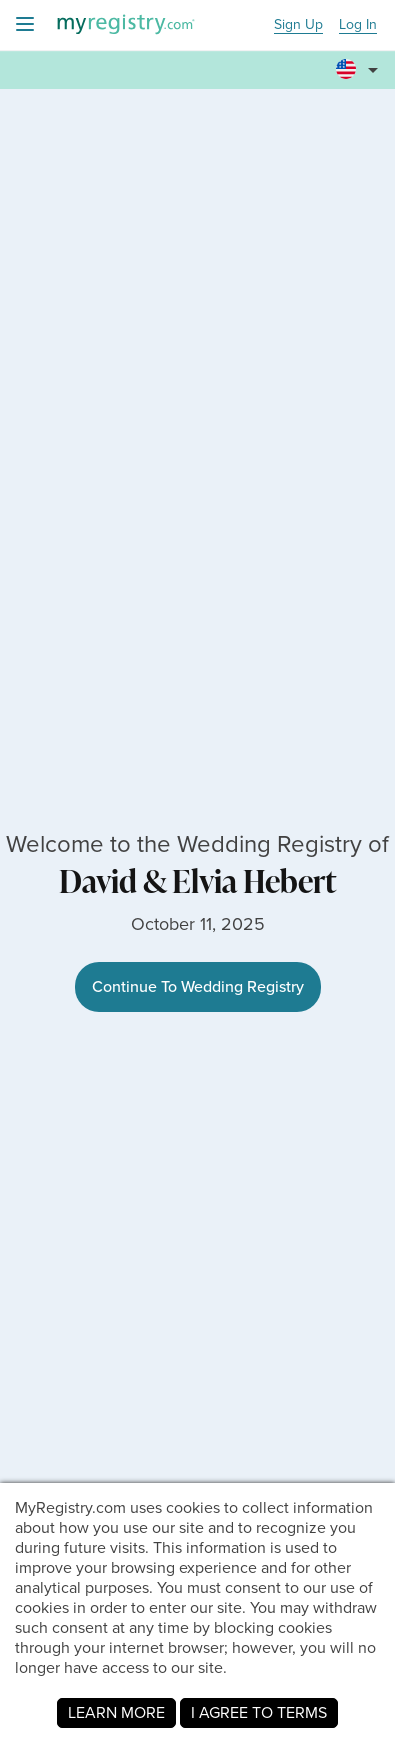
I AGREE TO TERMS (259, 1712)
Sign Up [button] (298, 25)
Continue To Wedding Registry (198, 986)
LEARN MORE (116, 1712)
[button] (360, 61)
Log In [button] (358, 25)
